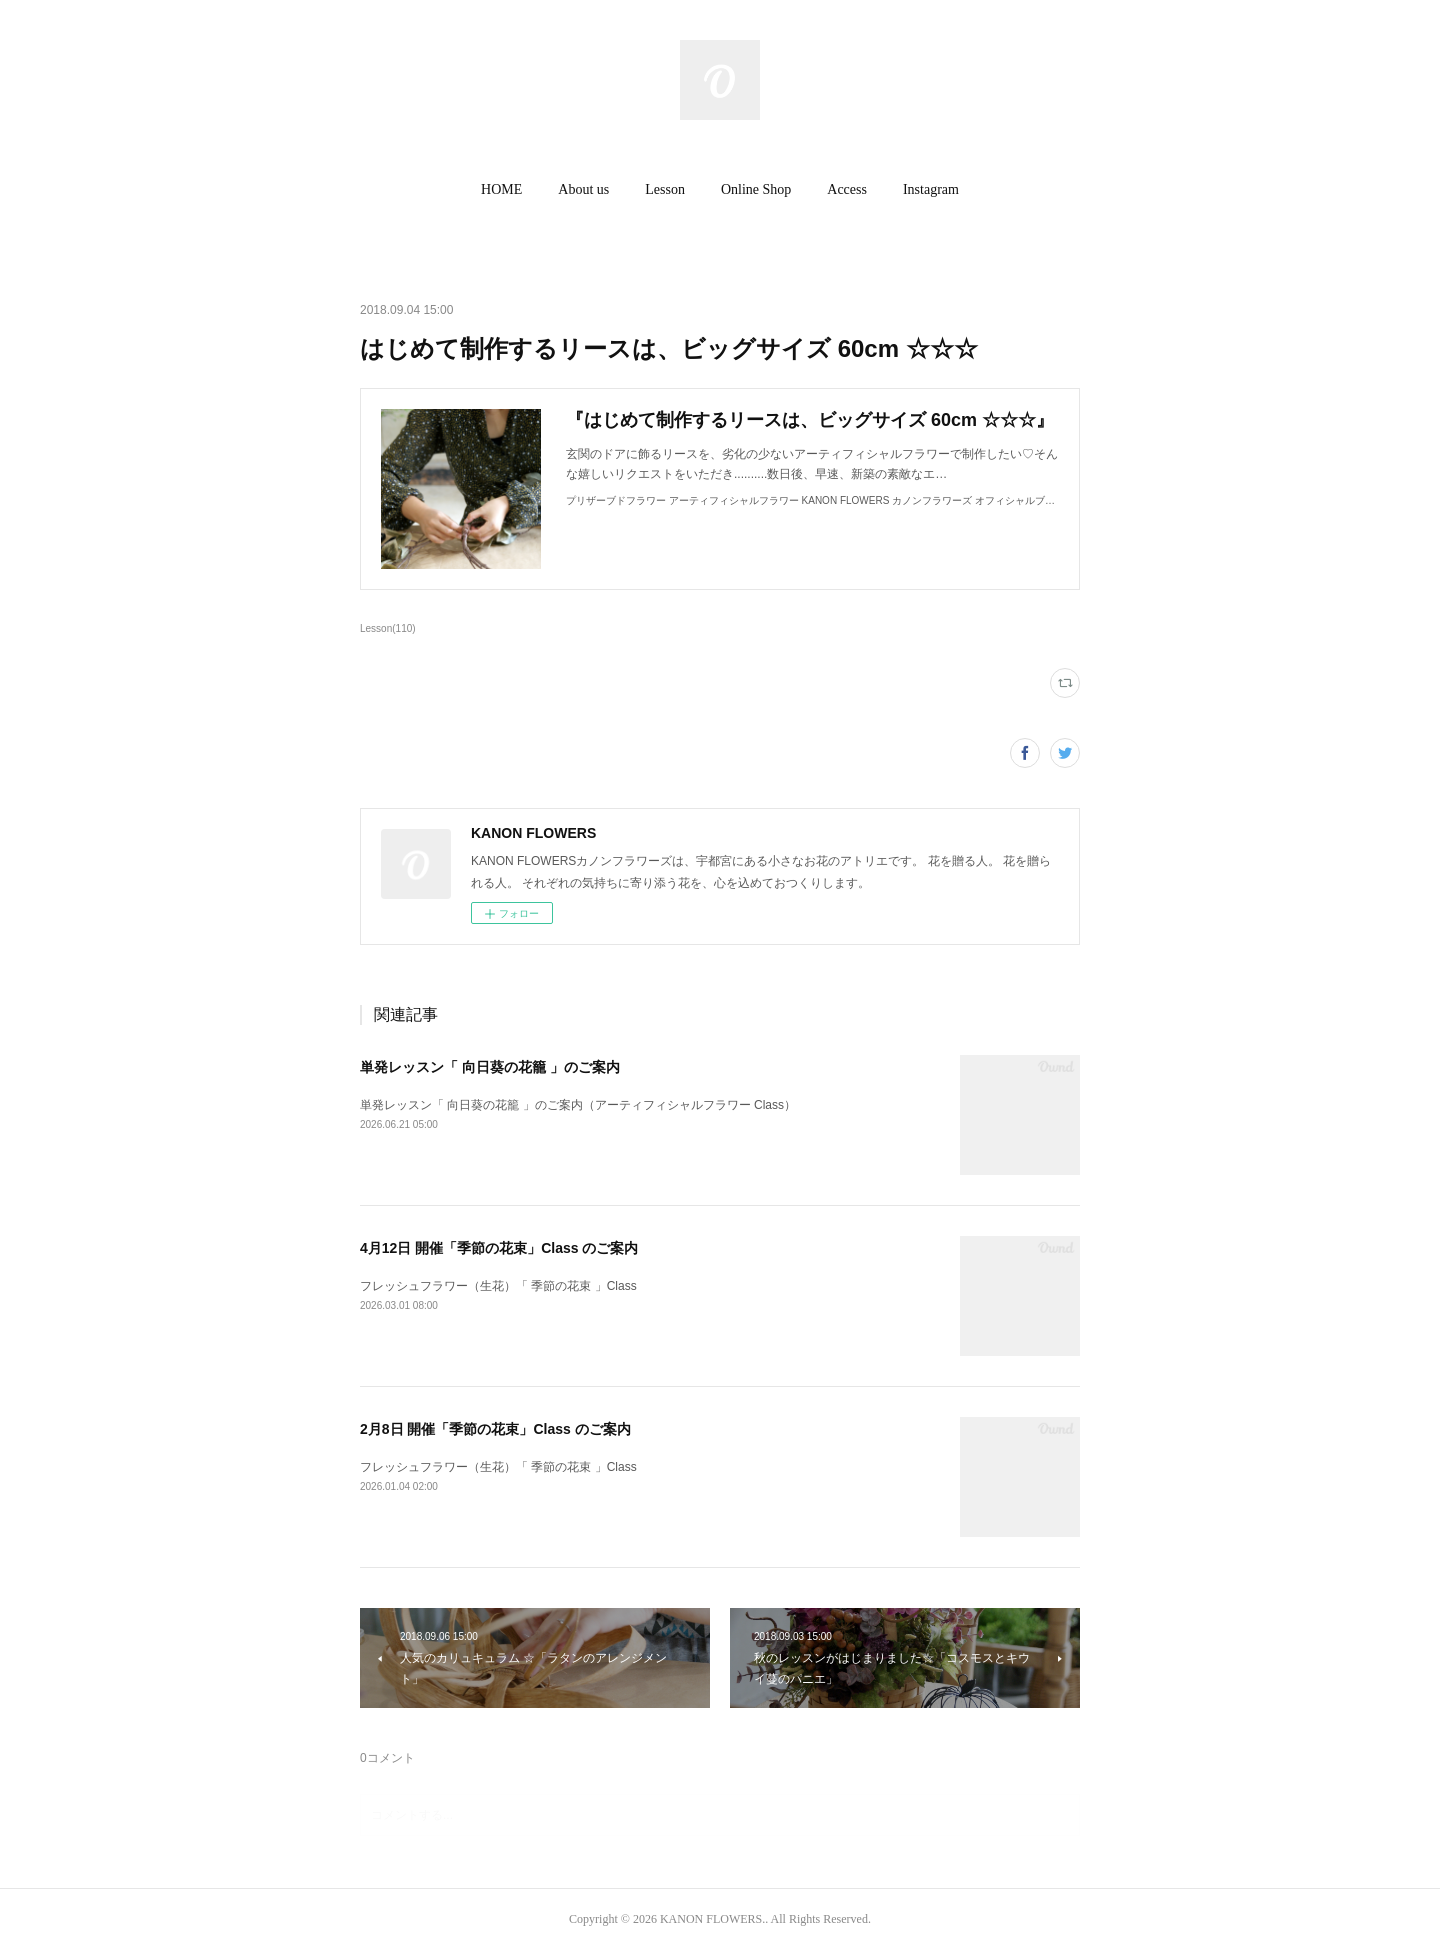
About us (583, 189)
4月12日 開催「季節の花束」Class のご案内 (499, 1248)
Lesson (665, 189)
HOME (501, 189)
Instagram (931, 189)
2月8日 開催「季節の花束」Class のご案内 (495, 1429)
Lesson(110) (388, 628)
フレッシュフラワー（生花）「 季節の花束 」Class (498, 1286)
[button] (501, 190)
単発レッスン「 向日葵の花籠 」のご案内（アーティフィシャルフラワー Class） (578, 1105)
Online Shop (756, 189)
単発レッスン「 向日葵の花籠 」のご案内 (490, 1067)
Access (847, 189)
